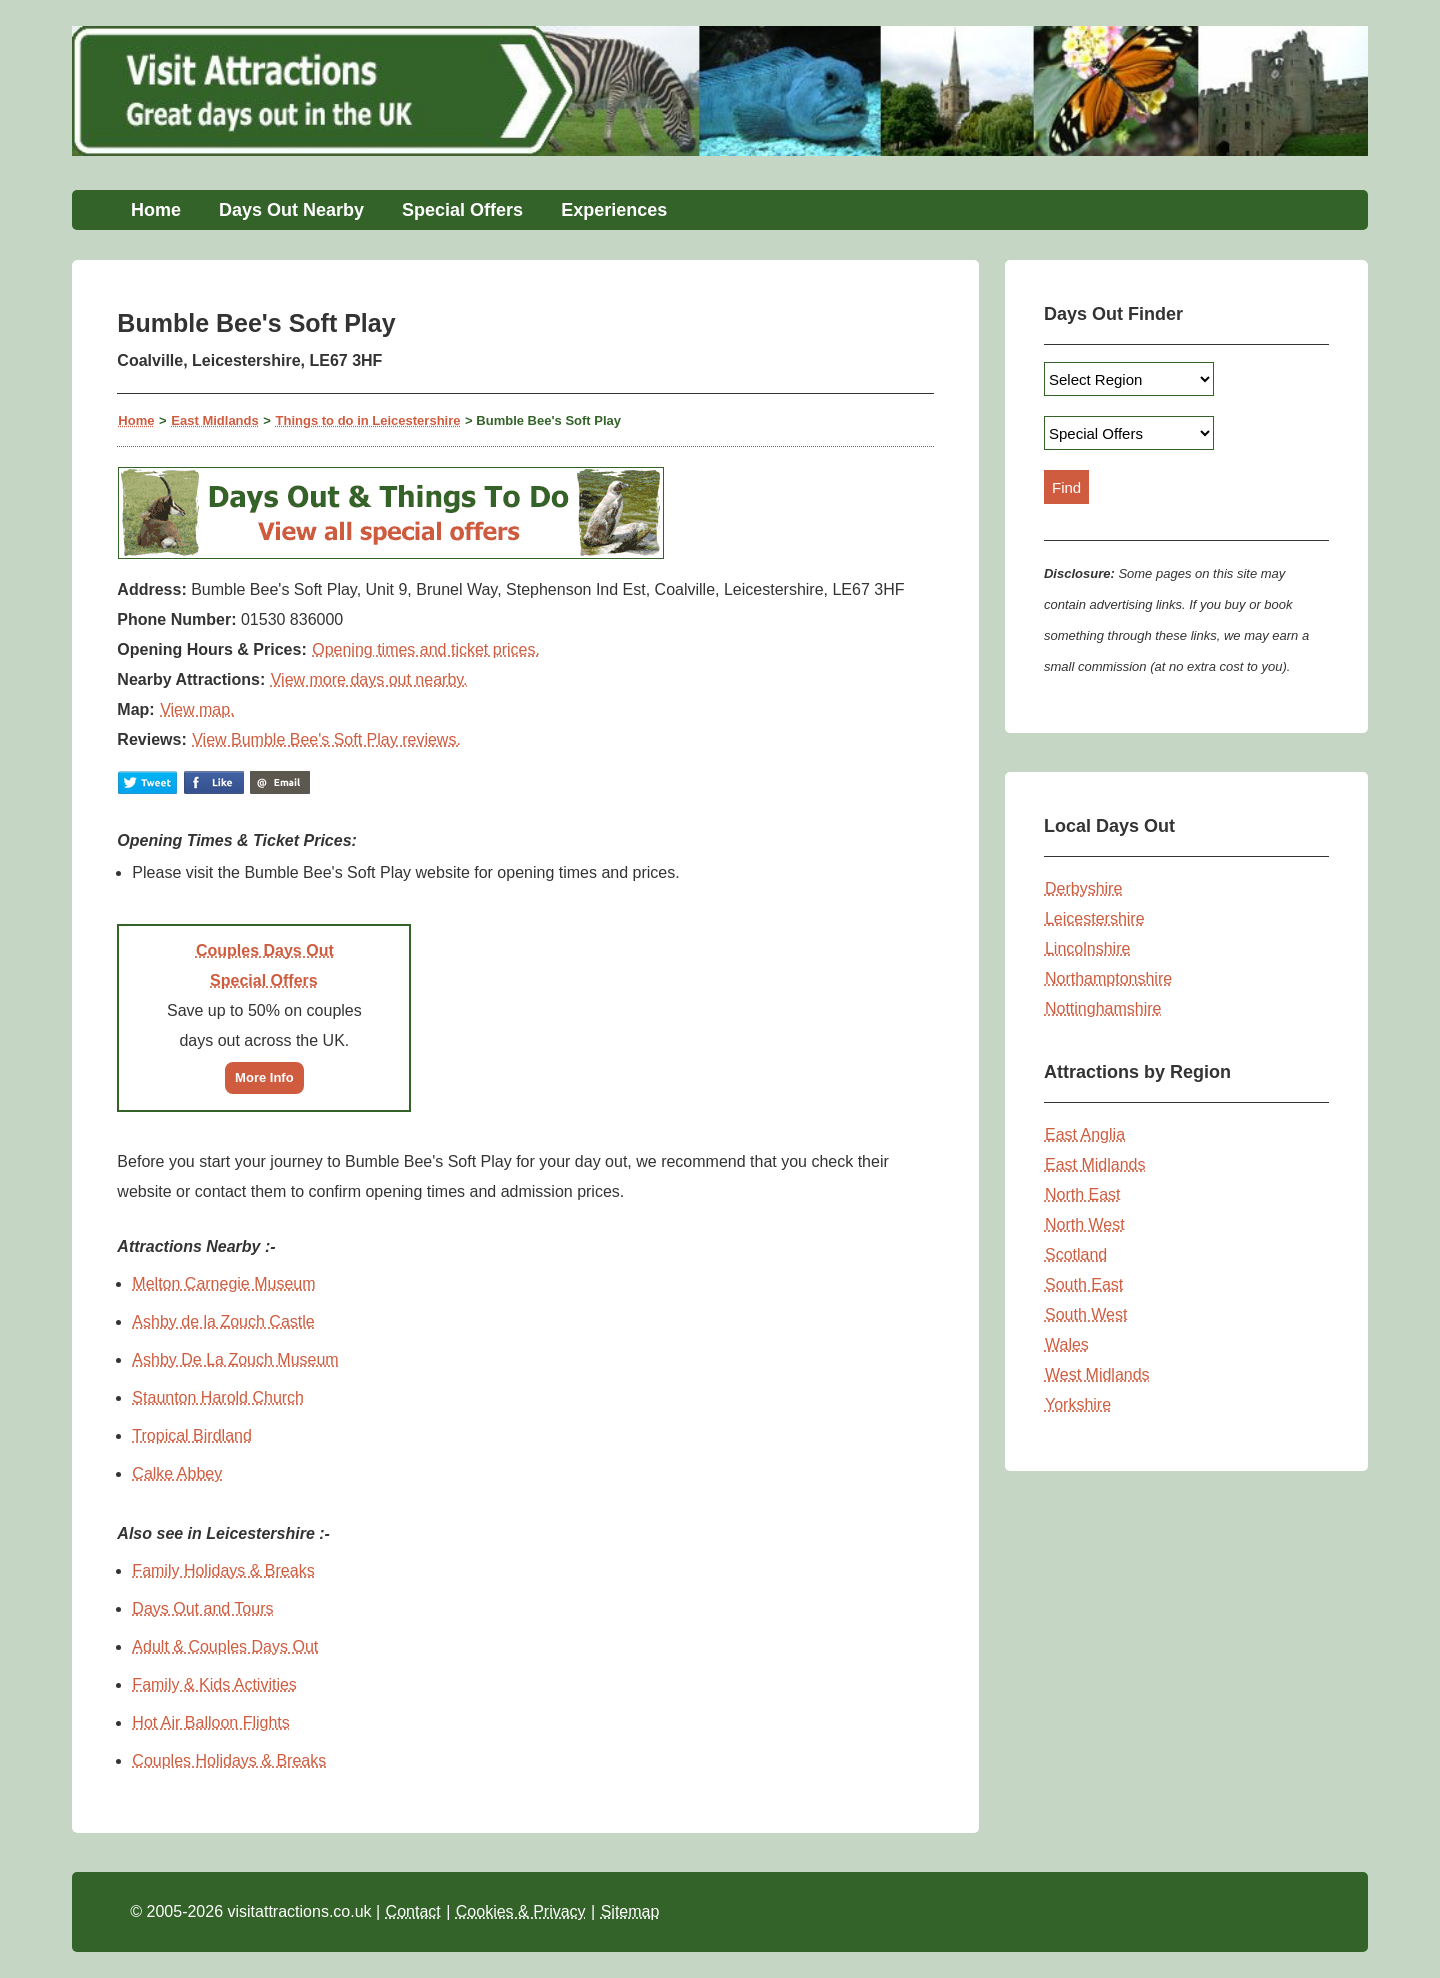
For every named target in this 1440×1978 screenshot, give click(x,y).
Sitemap (630, 1911)
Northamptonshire (1108, 978)
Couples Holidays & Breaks (229, 1760)
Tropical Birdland (191, 1435)
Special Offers (462, 210)
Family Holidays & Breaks (223, 1570)
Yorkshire (1078, 1404)
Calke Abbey (177, 1473)
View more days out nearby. (369, 679)
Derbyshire (1083, 888)
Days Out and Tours (202, 1608)
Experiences (614, 210)
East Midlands (214, 420)
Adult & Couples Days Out (225, 1646)
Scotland (1076, 1254)
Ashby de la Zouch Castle (223, 1321)
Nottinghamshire (1103, 1008)
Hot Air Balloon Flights (210, 1722)
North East (1083, 1194)
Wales (1067, 1344)
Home (156, 210)
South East (1084, 1284)
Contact (413, 1911)
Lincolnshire (1087, 948)
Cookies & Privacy (521, 1911)
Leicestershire (1095, 918)
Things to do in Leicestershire (368, 420)
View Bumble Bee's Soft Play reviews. (326, 739)
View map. (197, 709)
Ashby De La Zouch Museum (235, 1359)
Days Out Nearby (291, 210)
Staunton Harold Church (218, 1397)
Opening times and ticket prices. (426, 649)
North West (1085, 1224)
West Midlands (1097, 1374)
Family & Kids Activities (214, 1684)
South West (1086, 1314)
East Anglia (1085, 1134)
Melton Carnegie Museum (223, 1283)
